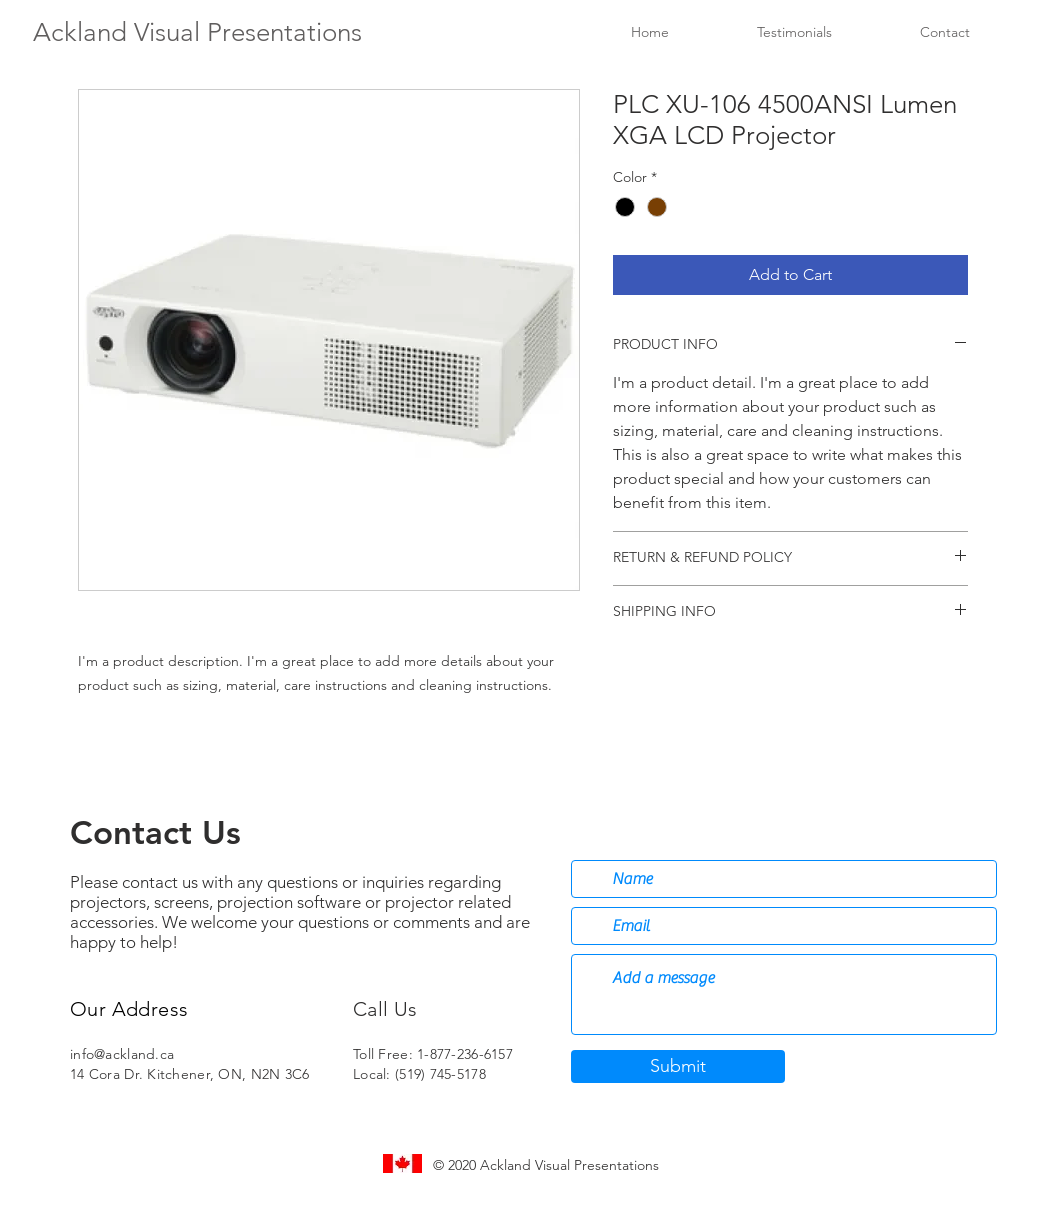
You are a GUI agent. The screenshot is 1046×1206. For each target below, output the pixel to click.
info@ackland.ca (122, 1054)
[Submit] (678, 1066)
